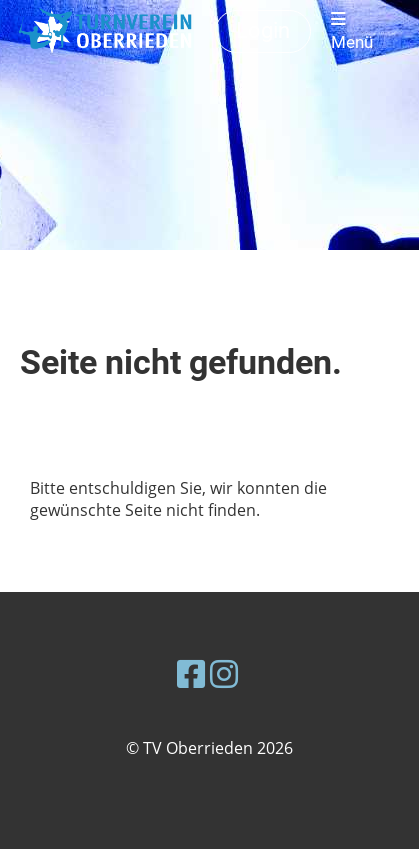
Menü (352, 31)
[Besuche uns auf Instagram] (224, 673)
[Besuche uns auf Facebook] (191, 673)
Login (263, 30)
